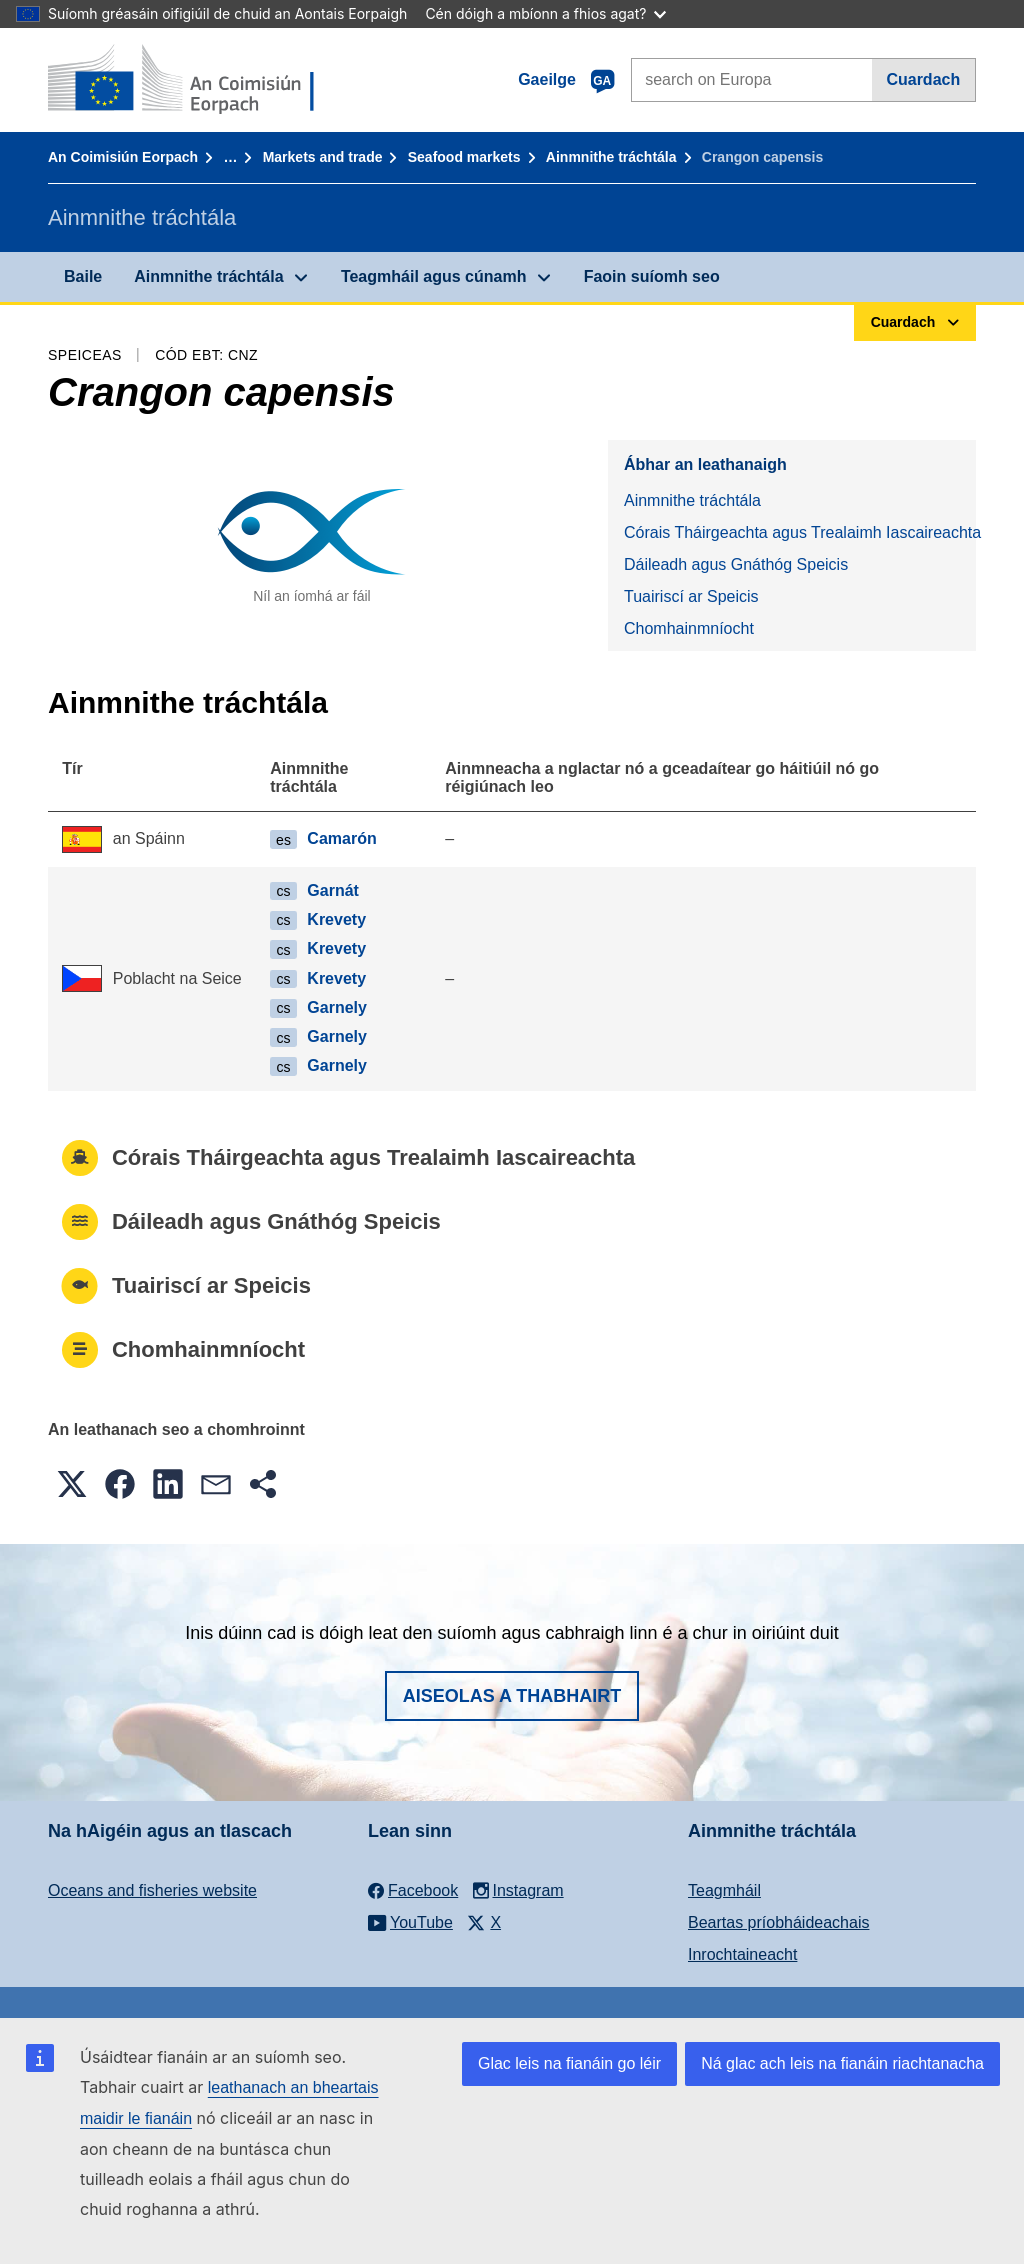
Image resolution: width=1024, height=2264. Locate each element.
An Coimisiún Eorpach (123, 157)
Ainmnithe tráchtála (611, 157)
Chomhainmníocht (689, 628)
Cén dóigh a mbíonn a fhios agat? (545, 13)
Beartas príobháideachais (778, 1922)
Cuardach (923, 79)
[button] (72, 1484)
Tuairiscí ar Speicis (691, 596)
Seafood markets (464, 157)
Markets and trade (323, 157)
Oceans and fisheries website (152, 1890)
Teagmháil (724, 1890)
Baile (83, 276)
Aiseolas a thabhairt (512, 1696)
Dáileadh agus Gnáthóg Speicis (736, 564)
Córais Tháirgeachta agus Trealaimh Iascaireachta (800, 532)
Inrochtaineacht (742, 1954)
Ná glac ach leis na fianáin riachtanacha (842, 2063)
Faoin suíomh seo (652, 276)
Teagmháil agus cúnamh (434, 276)
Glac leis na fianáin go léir (569, 2063)
